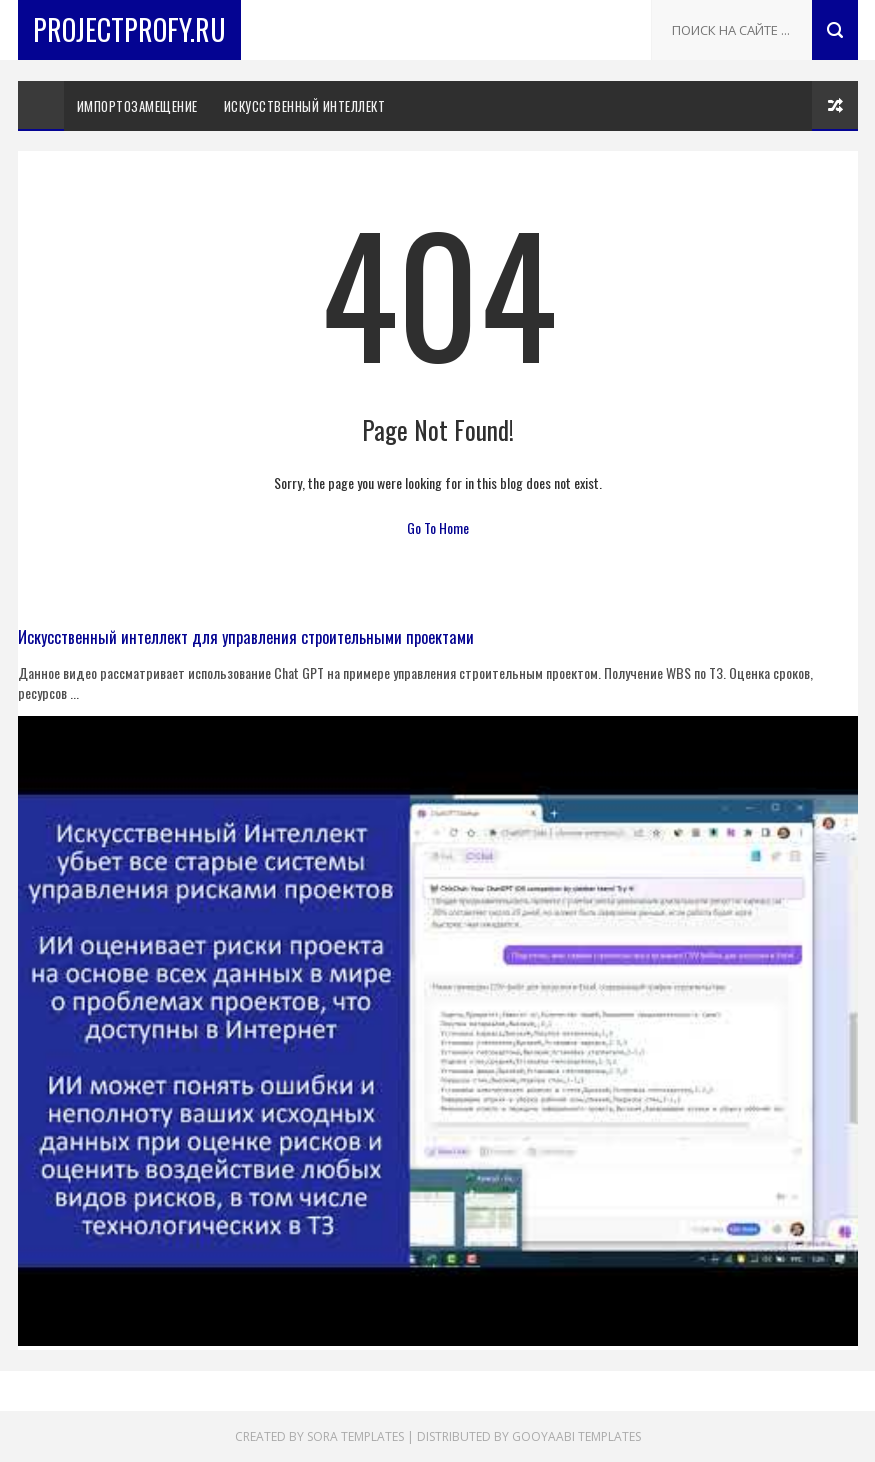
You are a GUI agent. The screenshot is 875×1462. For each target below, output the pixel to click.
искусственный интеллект (305, 106)
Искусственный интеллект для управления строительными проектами (246, 636)
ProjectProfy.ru (129, 29)
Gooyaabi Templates (576, 1436)
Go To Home (438, 527)
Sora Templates (355, 1436)
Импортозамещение (137, 106)
